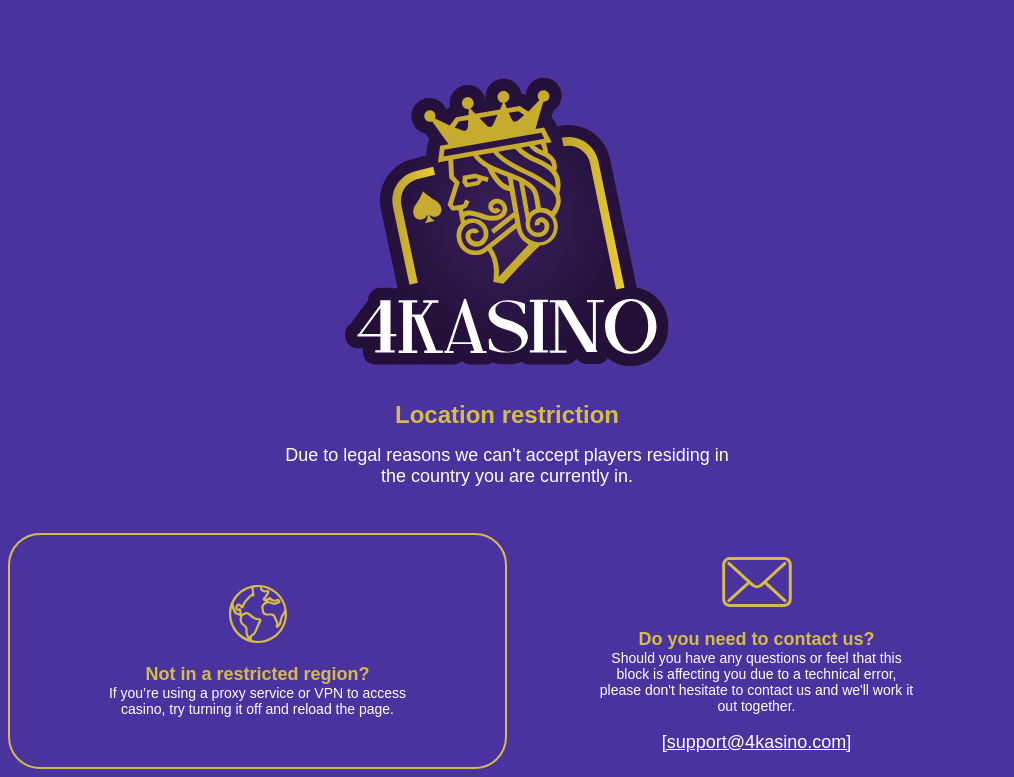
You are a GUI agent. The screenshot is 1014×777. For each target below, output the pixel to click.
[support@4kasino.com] (756, 742)
